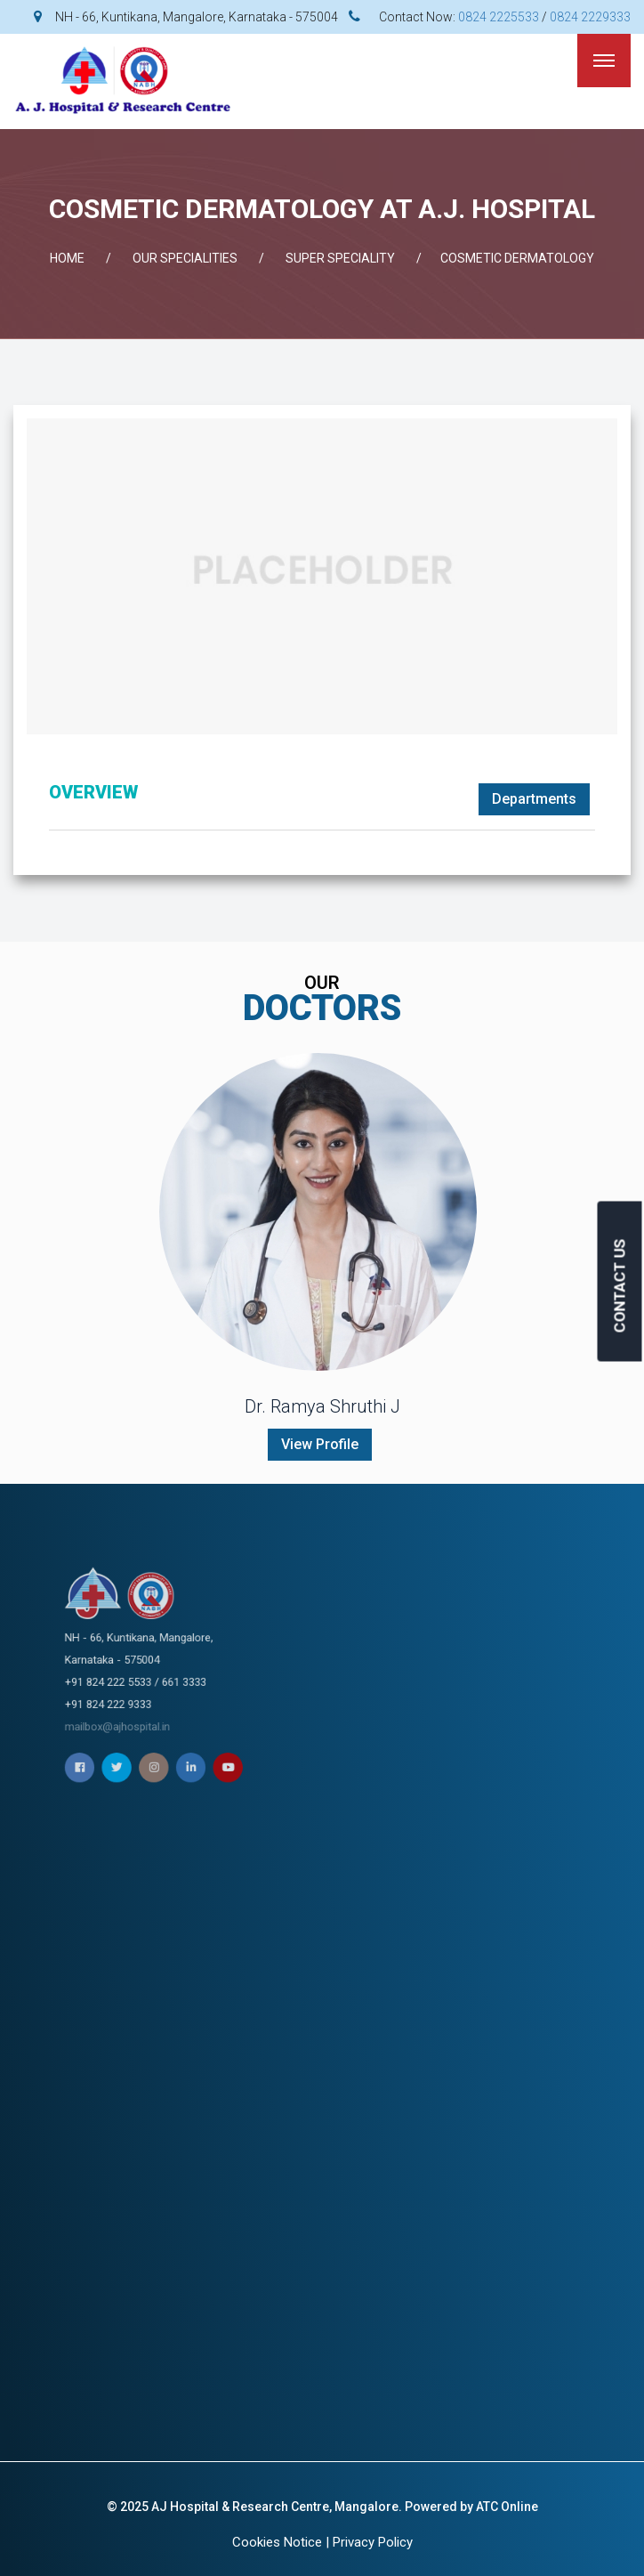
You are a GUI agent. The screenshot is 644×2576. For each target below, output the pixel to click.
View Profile (319, 1444)
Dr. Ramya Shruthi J (322, 1406)
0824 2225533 (498, 17)
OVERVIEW (93, 792)
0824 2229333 (590, 17)
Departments (534, 798)
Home (67, 258)
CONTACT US (620, 1286)
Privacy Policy (373, 2542)
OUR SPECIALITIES (185, 258)
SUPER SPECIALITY (340, 258)
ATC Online (507, 2506)
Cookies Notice (277, 2542)
